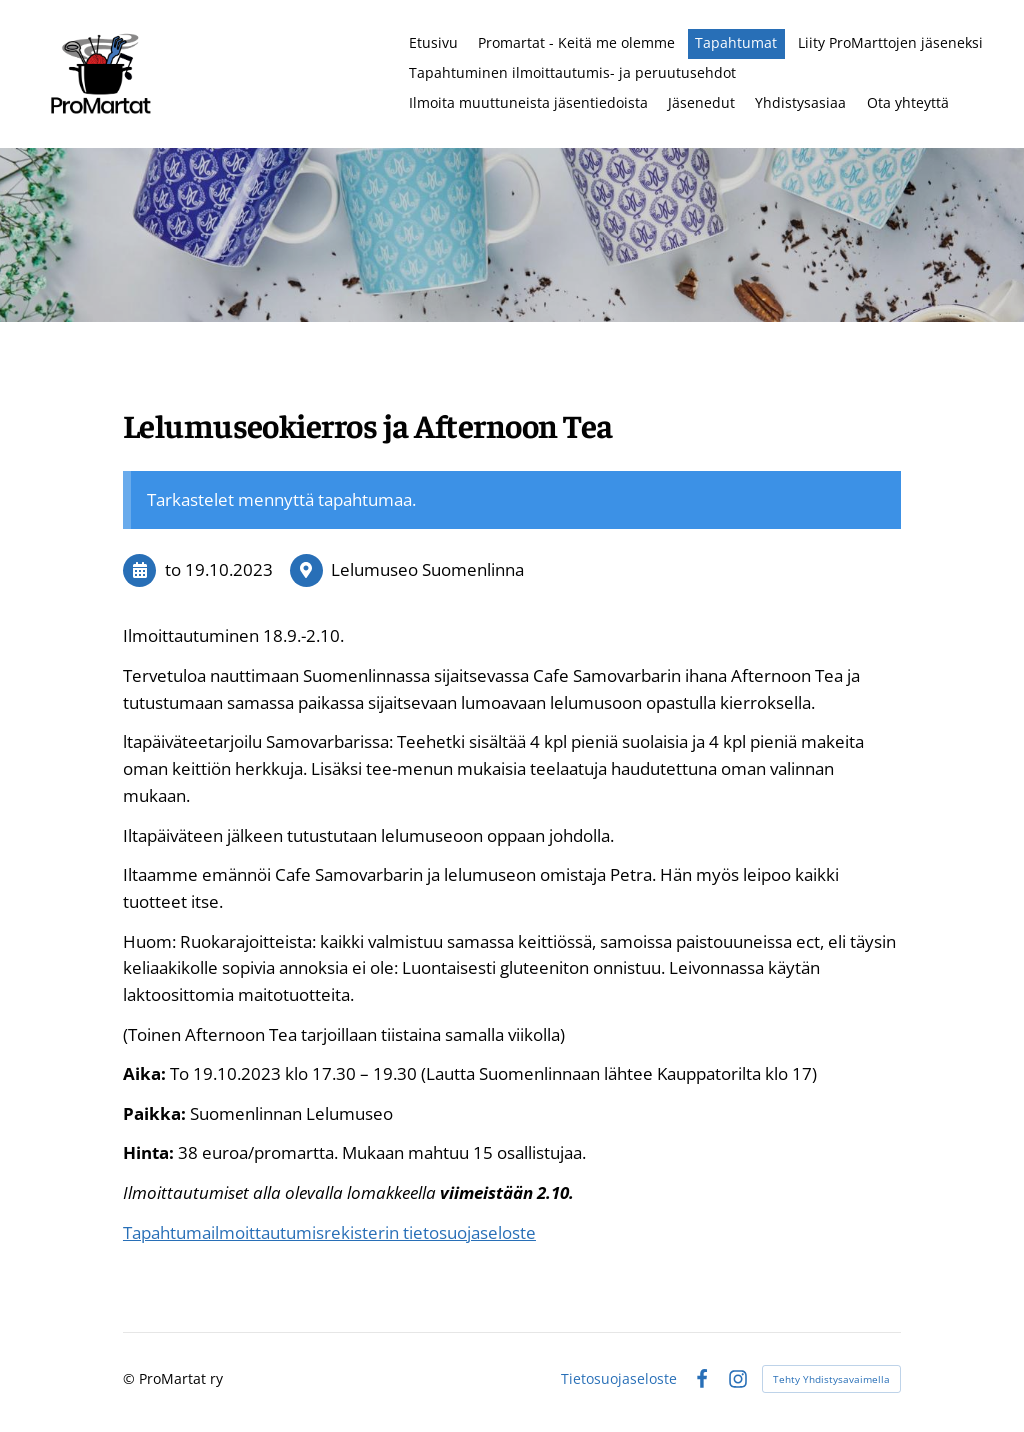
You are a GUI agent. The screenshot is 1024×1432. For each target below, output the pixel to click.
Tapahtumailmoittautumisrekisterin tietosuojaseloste (329, 1232)
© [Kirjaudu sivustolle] (131, 1378)
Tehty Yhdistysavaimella (831, 1379)
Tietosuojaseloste (619, 1379)
